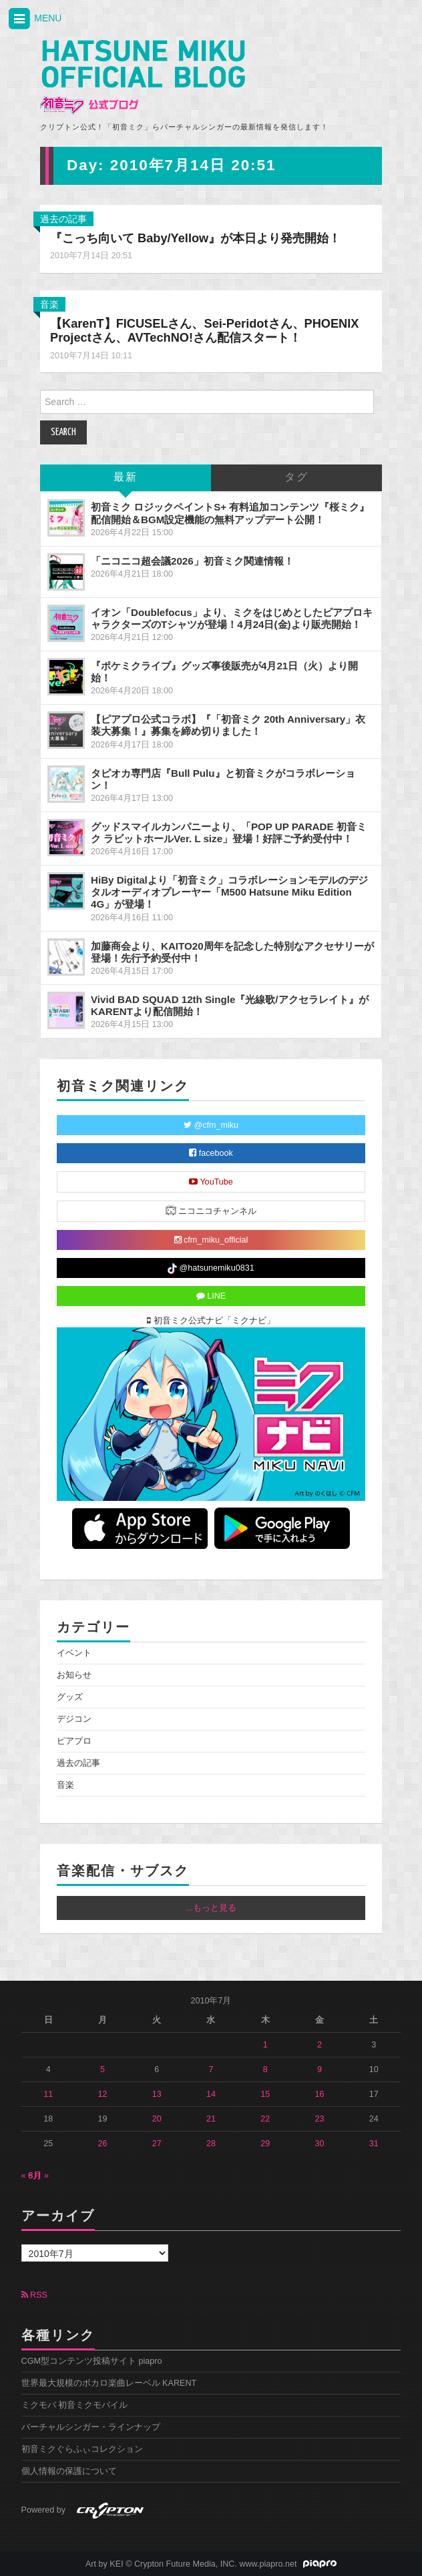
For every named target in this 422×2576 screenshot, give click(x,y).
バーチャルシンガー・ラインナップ (90, 2427)
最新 (126, 477)
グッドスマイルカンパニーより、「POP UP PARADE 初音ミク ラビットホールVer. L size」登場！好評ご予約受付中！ (229, 832)
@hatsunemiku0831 (211, 1268)
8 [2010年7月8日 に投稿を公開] (265, 2069)
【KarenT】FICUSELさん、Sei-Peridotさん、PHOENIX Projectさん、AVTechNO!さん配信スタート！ (204, 331)
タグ (296, 477)
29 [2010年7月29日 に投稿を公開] (265, 2143)
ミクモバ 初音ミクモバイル (74, 2405)
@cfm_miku (211, 1125)
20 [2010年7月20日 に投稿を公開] (157, 2119)
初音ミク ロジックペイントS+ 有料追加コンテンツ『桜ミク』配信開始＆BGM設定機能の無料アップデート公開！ (230, 513)
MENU (34, 19)
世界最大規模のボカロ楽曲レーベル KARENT (109, 2383)
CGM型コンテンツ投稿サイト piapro (91, 2361)
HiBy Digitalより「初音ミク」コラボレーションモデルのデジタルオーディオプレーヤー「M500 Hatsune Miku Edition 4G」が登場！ (229, 892)
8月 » (39, 2175)
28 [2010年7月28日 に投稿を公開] (211, 2143)
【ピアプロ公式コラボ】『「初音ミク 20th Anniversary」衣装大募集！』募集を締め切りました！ (228, 725)
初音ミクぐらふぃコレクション (82, 2449)
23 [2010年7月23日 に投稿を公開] (319, 2119)
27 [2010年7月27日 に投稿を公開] (157, 2143)
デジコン (74, 1719)
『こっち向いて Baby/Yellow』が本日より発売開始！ (195, 238)
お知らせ (74, 1675)
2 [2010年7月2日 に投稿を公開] (319, 2044)
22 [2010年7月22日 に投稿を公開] (265, 2119)
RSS (34, 2295)
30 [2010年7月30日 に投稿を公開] (319, 2143)
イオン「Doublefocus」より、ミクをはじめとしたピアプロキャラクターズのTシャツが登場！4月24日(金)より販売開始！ (232, 618)
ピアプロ (74, 1741)
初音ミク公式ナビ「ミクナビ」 (211, 1320)
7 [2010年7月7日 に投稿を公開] (210, 2069)
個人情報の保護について (69, 2471)
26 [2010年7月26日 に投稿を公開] (102, 2143)
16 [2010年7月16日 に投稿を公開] (319, 2094)
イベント (74, 1653)
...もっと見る (211, 1908)
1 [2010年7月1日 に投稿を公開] (265, 2044)
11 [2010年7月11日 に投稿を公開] (48, 2094)
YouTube (211, 1182)
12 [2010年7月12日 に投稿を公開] (102, 2094)
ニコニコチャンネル (211, 1210)
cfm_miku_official (211, 1240)
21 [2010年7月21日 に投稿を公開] (211, 2119)
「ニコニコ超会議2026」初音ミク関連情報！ (192, 561)
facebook (211, 1153)
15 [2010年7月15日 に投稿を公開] (265, 2094)
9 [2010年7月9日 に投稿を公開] (319, 2069)
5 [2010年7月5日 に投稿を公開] (102, 2069)
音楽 (49, 304)
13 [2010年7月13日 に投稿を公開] (157, 2094)
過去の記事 (63, 219)
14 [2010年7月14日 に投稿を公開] (211, 2094)
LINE (211, 1296)
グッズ (70, 1697)
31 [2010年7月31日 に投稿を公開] (374, 2143)
